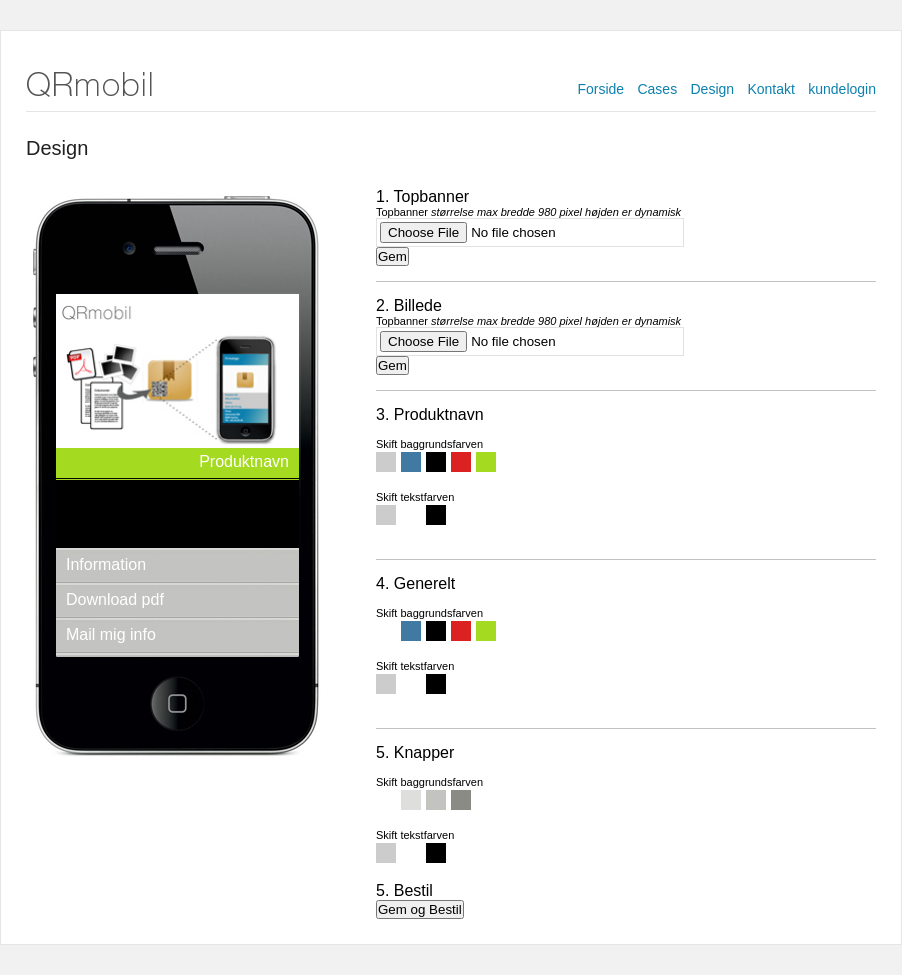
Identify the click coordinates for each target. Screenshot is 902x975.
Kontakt (770, 89)
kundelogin (842, 89)
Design (713, 89)
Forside (600, 89)
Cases (657, 89)
